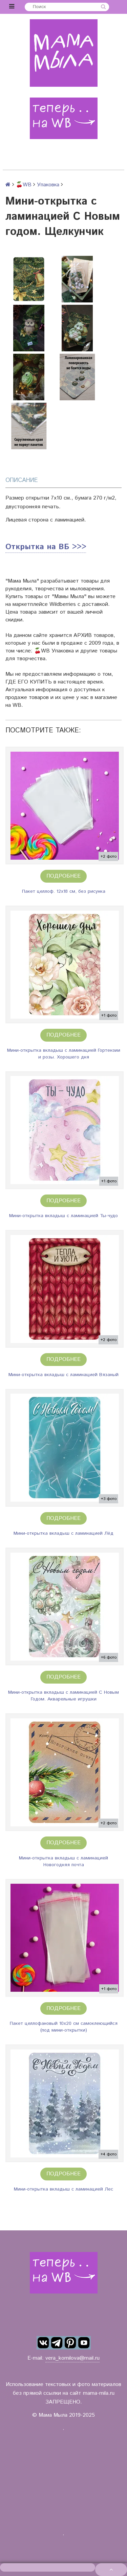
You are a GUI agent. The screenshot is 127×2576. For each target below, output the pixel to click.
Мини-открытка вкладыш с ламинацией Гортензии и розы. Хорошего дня (63, 1054)
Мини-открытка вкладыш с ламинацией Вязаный (63, 1374)
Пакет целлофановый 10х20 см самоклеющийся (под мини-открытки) (64, 2027)
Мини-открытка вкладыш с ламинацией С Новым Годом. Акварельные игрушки (63, 1695)
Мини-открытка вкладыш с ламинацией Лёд (63, 1533)
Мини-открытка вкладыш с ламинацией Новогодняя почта (63, 1861)
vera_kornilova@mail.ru (72, 2358)
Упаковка (48, 185)
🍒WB (23, 185)
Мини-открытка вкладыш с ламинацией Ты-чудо (63, 1215)
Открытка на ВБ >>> (45, 547)
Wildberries (62, 604)
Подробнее (63, 876)
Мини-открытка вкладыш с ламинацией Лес (63, 2189)
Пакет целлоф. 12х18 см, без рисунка (63, 891)
